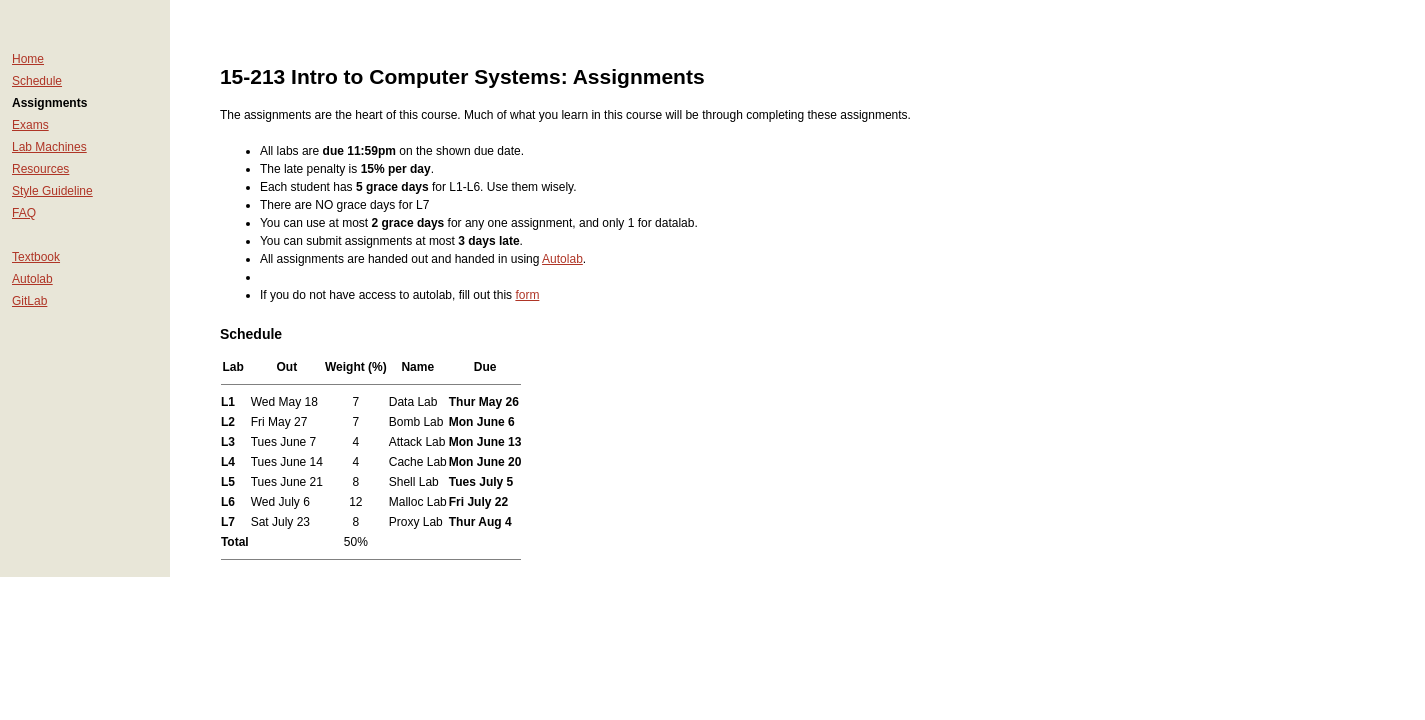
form (527, 295)
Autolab (32, 279)
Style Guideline (52, 191)
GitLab (29, 301)
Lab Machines (49, 147)
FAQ (24, 213)
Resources (40, 169)
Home (28, 59)
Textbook (36, 257)
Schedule (37, 81)
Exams (30, 125)
